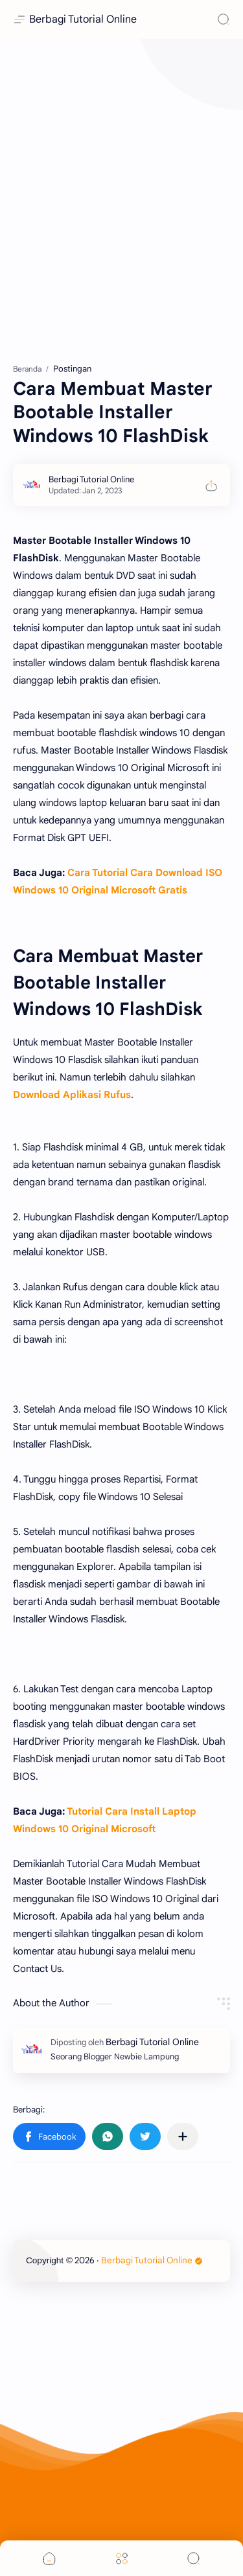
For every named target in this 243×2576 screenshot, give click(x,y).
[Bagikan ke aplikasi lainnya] (182, 2136)
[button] (49, 2136)
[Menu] (122, 2558)
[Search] (223, 19)
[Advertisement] (121, 199)
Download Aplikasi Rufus (72, 1095)
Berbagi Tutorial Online (83, 19)
